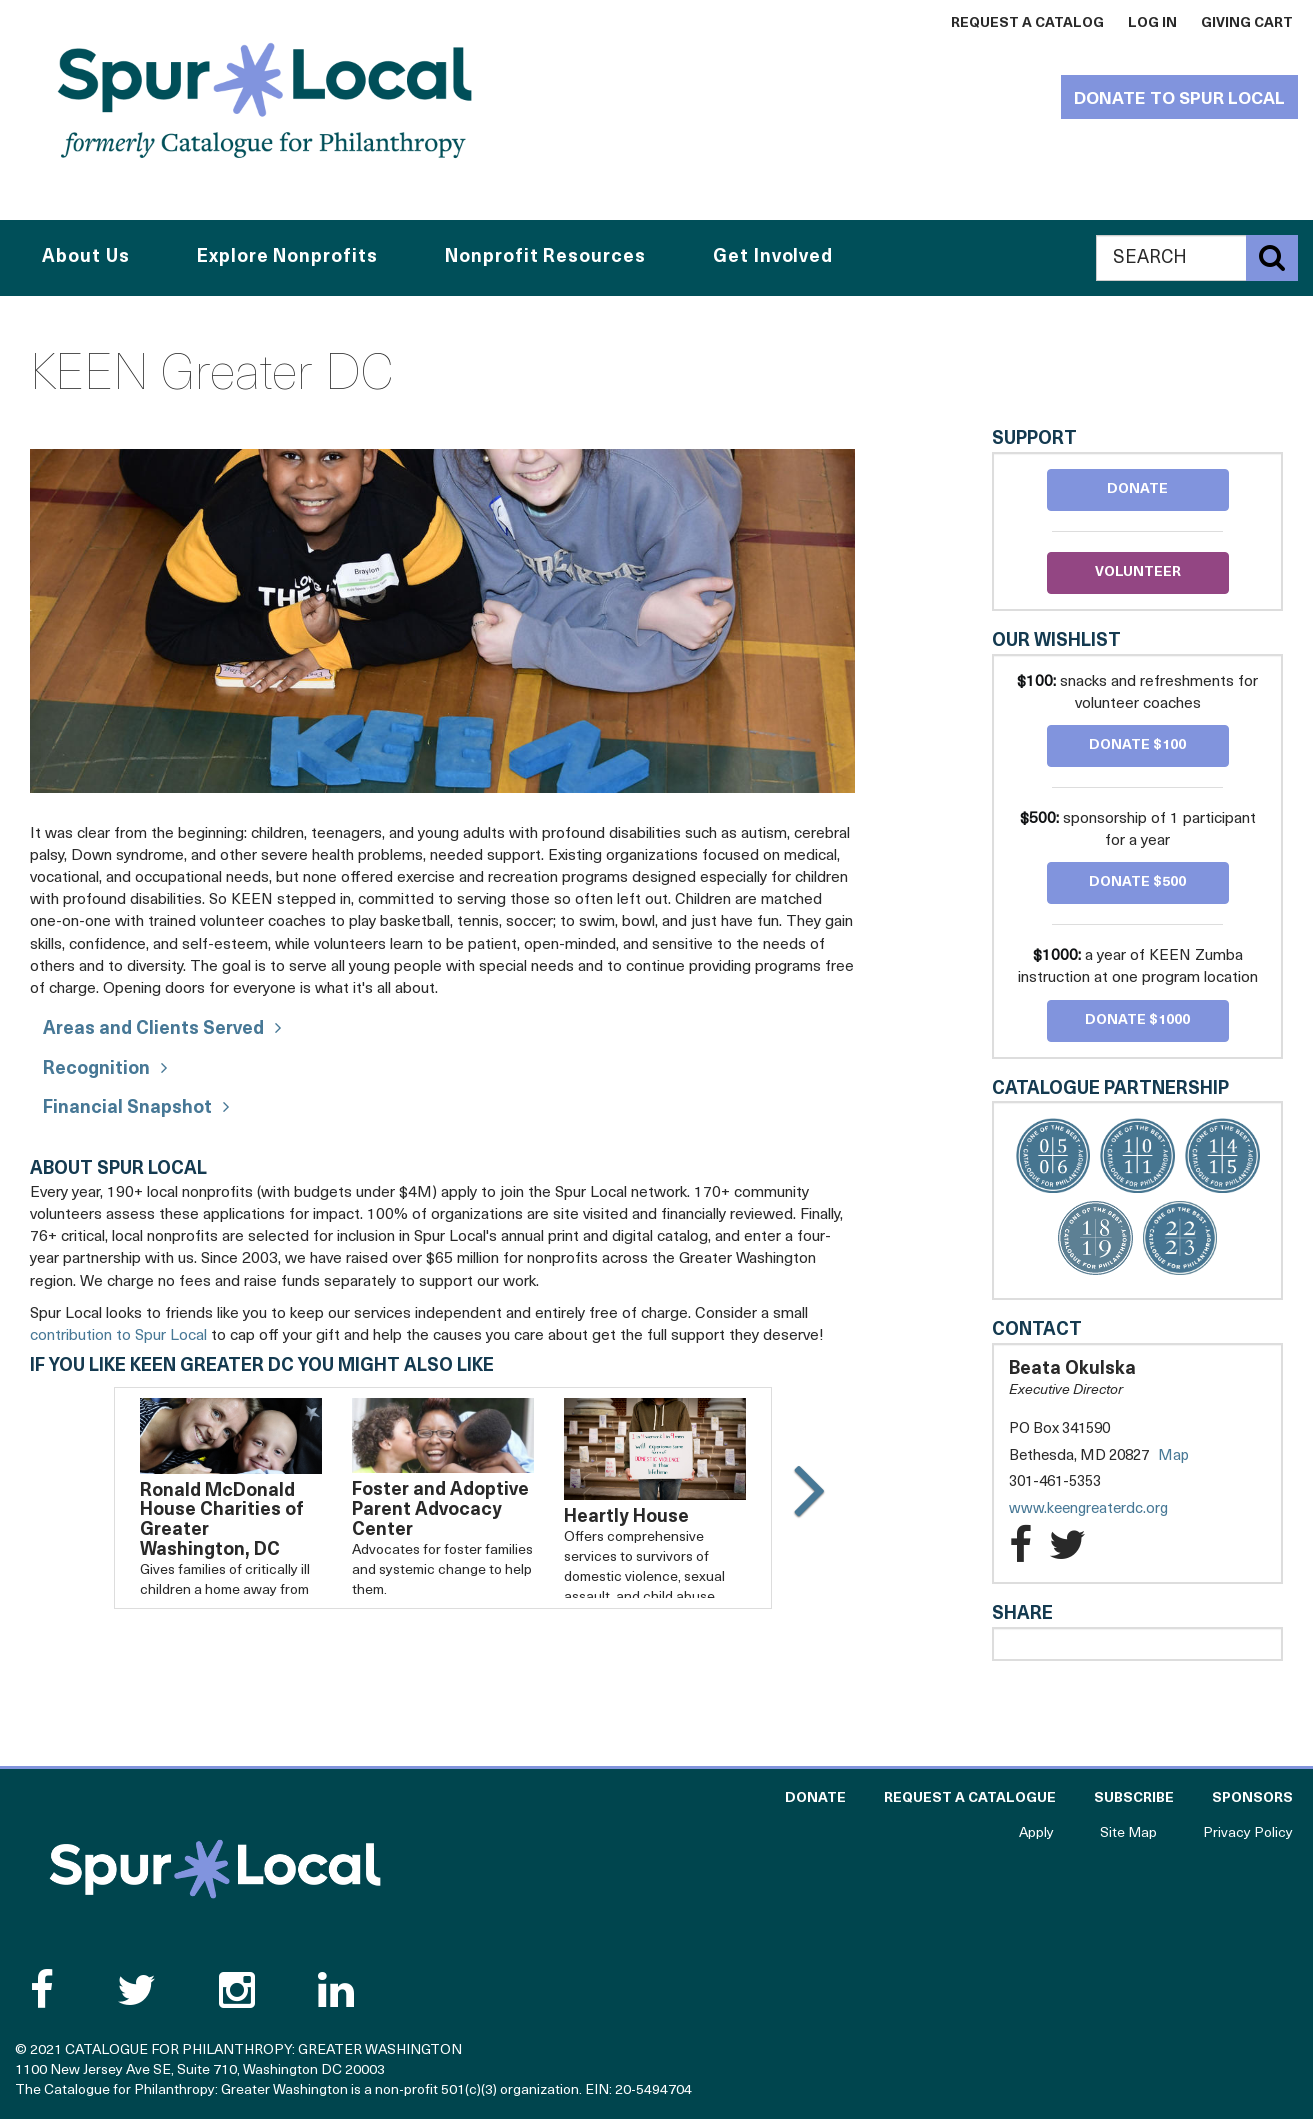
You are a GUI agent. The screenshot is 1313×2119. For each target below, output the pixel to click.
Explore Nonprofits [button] (287, 257)
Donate (1137, 489)
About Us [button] (85, 257)
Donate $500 (1137, 882)
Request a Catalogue (970, 1798)
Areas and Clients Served (153, 1029)
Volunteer (1138, 572)
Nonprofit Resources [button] (545, 257)
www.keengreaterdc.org (1108, 1509)
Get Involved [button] (773, 257)
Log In (1152, 23)
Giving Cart (1247, 23)
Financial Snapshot (127, 1108)
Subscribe (1134, 1798)
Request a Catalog (1027, 23)
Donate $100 (1137, 745)
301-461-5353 (1055, 1482)
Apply (1036, 1833)
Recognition (96, 1069)
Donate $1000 (1137, 1020)
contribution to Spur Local (118, 1336)
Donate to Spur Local (1179, 99)
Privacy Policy (1248, 1833)
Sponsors (1252, 1798)
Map (1173, 1456)
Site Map (1128, 1833)
